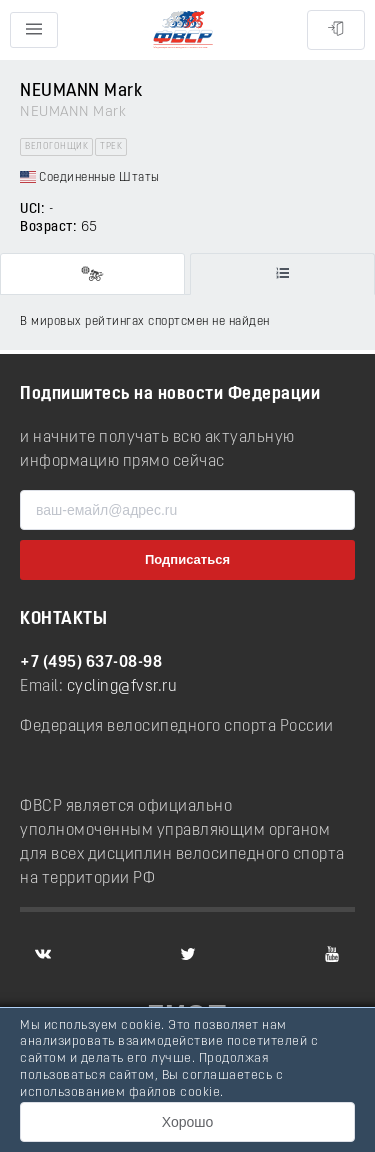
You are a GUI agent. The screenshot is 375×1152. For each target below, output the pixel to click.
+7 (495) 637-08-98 (91, 663)
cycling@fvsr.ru (122, 687)
